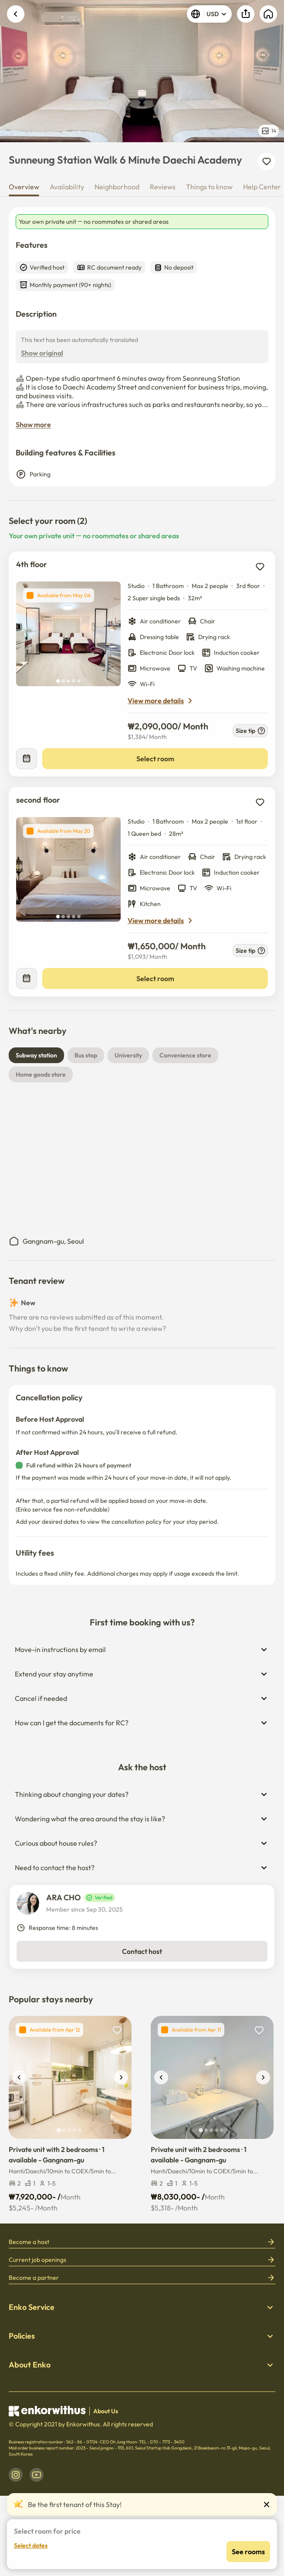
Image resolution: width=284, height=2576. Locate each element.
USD (209, 14)
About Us (105, 2411)
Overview (24, 186)
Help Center (262, 186)
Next (272, 71)
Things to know (209, 186)
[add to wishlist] (260, 567)
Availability (67, 186)
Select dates (30, 2545)
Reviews (163, 186)
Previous (12, 71)
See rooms (248, 2551)
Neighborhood (117, 186)
